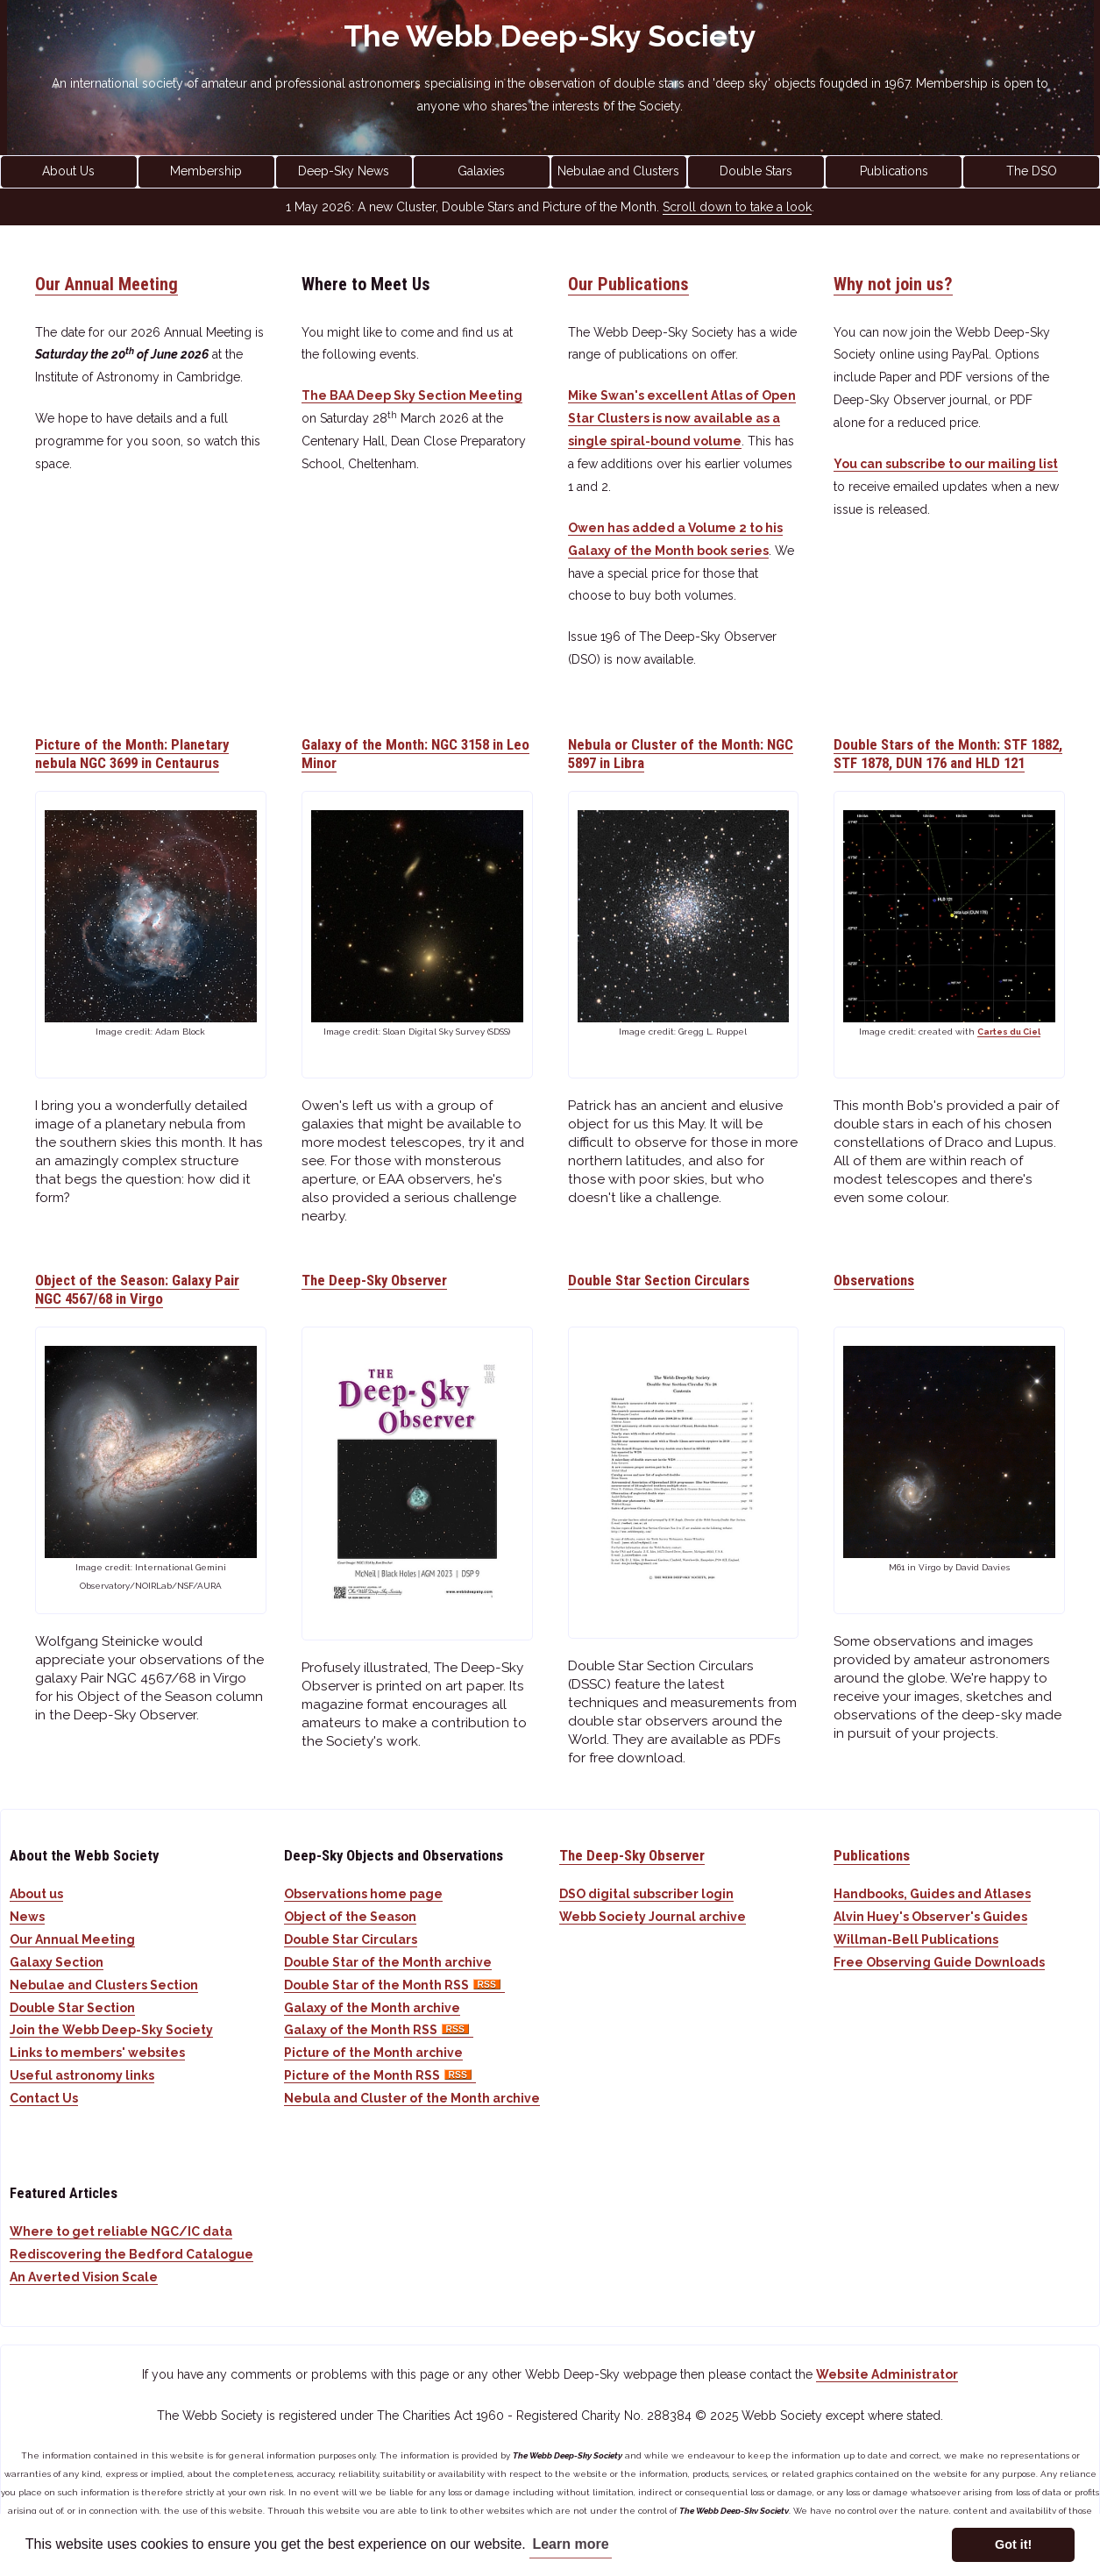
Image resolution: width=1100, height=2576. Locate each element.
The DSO (1031, 171)
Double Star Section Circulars (658, 1280)
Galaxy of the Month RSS (378, 2030)
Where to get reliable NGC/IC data (121, 2231)
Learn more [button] (570, 2544)
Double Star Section (72, 2008)
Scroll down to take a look (737, 207)
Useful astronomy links (82, 2075)
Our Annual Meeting (106, 284)
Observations (874, 1280)
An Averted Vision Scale (84, 2277)
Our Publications (628, 284)
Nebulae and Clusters (618, 171)
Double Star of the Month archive (388, 1962)
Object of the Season (350, 1917)
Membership (206, 171)
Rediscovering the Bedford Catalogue (131, 2254)
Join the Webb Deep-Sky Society (111, 2030)
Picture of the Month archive (373, 2053)
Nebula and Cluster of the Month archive (412, 2098)
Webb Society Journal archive (652, 1917)
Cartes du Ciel (1008, 1031)
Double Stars (756, 171)
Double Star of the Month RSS (394, 1985)
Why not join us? (893, 284)
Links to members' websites (97, 2053)
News (27, 1917)
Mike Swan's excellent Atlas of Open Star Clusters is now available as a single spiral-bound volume (682, 418)
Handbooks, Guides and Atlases (932, 1894)
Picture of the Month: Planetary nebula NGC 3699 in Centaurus (132, 754)
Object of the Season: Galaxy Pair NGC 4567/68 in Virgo (137, 1289)
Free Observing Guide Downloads (939, 1962)
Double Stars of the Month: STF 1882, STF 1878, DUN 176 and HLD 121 (948, 754)
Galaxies (481, 171)
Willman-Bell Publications (916, 1939)
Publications (894, 171)
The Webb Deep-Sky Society (550, 35)
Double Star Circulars (350, 1939)
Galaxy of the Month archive (372, 2008)
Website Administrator (887, 2374)
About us (36, 1894)
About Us (68, 171)
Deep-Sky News (343, 171)
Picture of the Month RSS (380, 2075)
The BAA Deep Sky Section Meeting (412, 395)
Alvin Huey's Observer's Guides (930, 1917)
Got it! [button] (1013, 2544)
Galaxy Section (56, 1962)
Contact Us (44, 2098)
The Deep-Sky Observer (374, 1280)
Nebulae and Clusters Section (104, 1985)
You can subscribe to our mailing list (946, 464)
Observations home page (363, 1894)
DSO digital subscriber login (646, 1894)
